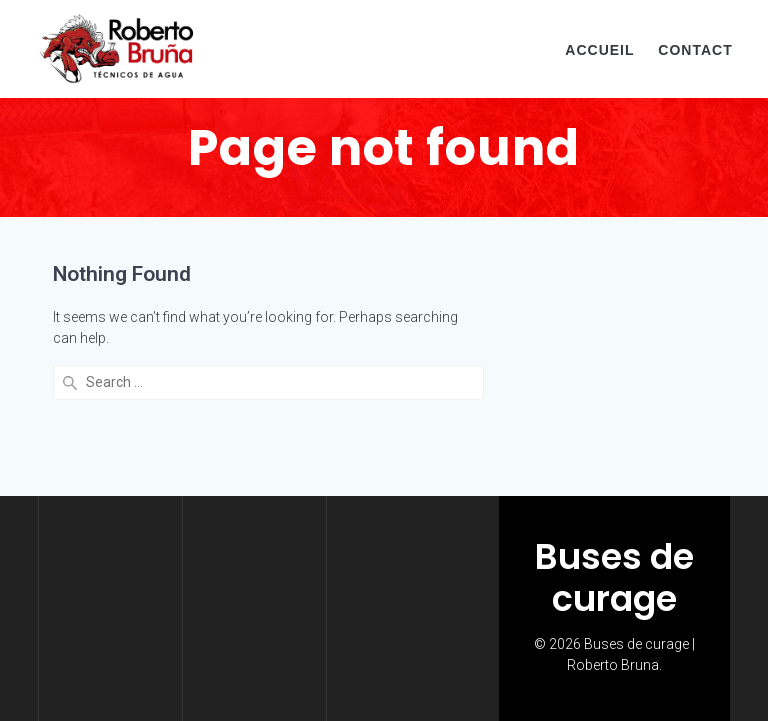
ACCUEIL (599, 50)
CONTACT (695, 50)
